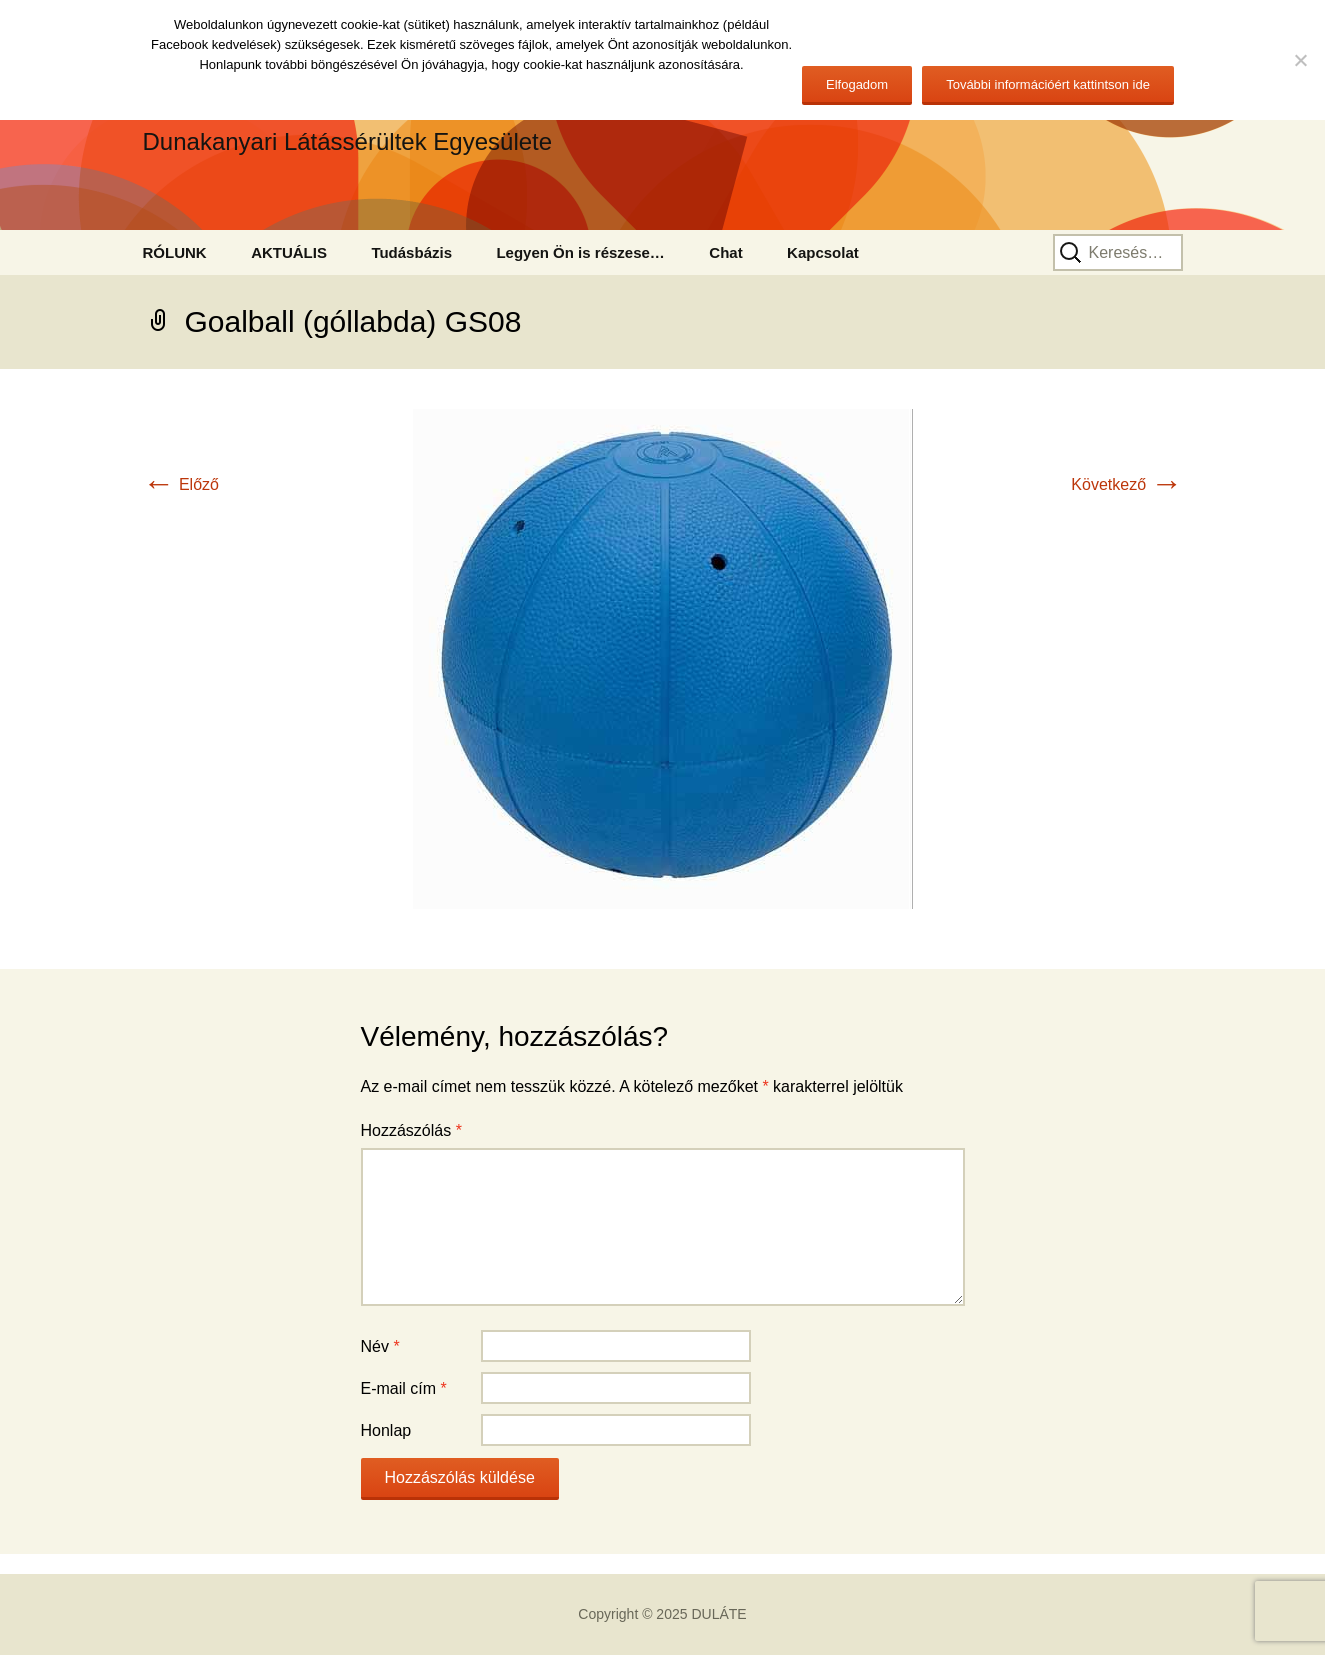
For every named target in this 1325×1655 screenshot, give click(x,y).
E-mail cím (404, 1388)
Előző (181, 484)
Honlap (386, 1430)
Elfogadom (857, 84)
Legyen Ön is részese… (580, 252)
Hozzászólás (411, 1130)
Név (380, 1346)
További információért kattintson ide (1048, 84)
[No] (1300, 60)
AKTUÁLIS (289, 252)
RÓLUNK (175, 252)
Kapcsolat (823, 252)
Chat (725, 252)
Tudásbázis (411, 252)
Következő (1126, 484)
